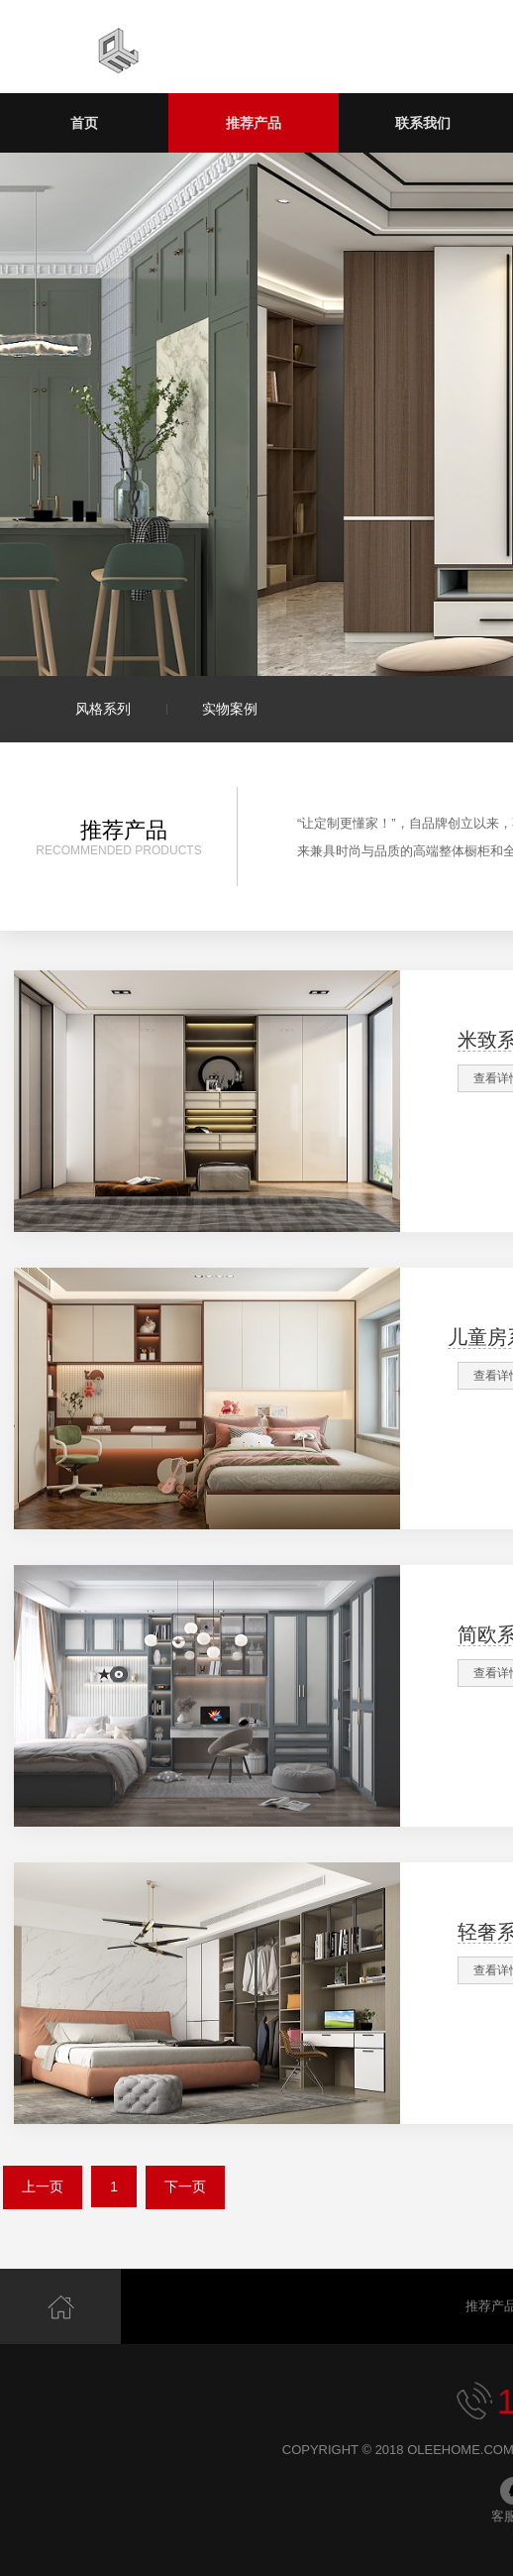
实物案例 (229, 709)
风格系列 (103, 709)
